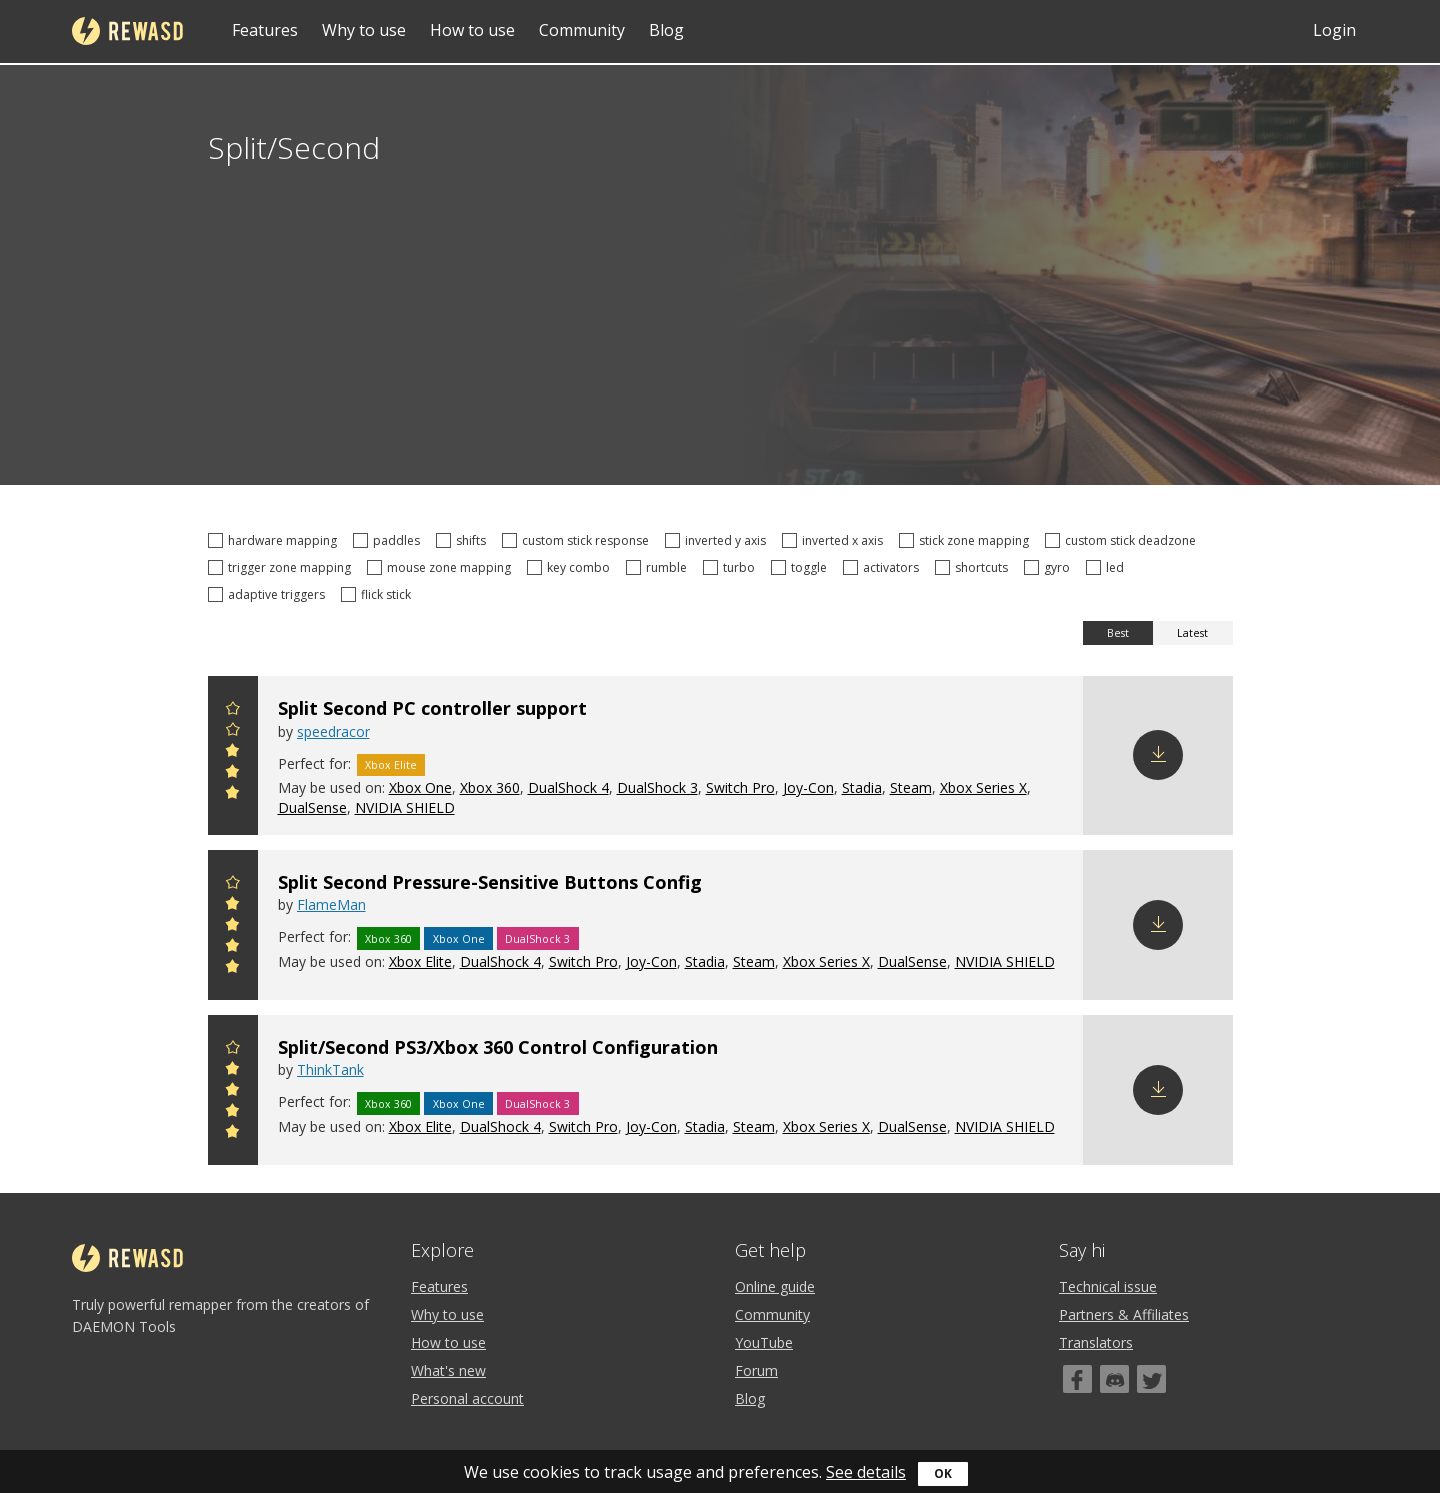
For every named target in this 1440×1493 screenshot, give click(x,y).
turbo (732, 567)
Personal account (467, 1398)
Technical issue (1108, 1286)
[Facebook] (1077, 1379)
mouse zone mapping (442, 567)
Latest (1192, 633)
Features (265, 30)
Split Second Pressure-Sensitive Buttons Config (490, 882)
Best (1118, 633)
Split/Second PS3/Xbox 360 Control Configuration (498, 1047)
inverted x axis (835, 540)
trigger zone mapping (282, 567)
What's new (448, 1370)
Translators (1096, 1342)
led (1108, 567)
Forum (756, 1370)
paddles (389, 540)
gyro (1050, 567)
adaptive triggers (269, 594)
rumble (659, 567)
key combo (571, 567)
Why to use (364, 30)
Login (1334, 30)
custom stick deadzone (1123, 540)
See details (866, 1472)
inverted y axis (718, 540)
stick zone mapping (967, 540)
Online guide (775, 1286)
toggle (802, 567)
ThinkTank (330, 1069)
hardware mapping (275, 540)
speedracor (333, 731)
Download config (1158, 755)
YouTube (764, 1342)
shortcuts (974, 567)
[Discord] (1114, 1379)
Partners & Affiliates (1124, 1314)
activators (884, 567)
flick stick (379, 594)
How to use (472, 30)
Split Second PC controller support (432, 708)
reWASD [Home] (127, 31)
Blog (666, 30)
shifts (464, 540)
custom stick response (578, 540)
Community (582, 30)
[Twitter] (1151, 1379)
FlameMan (331, 904)
